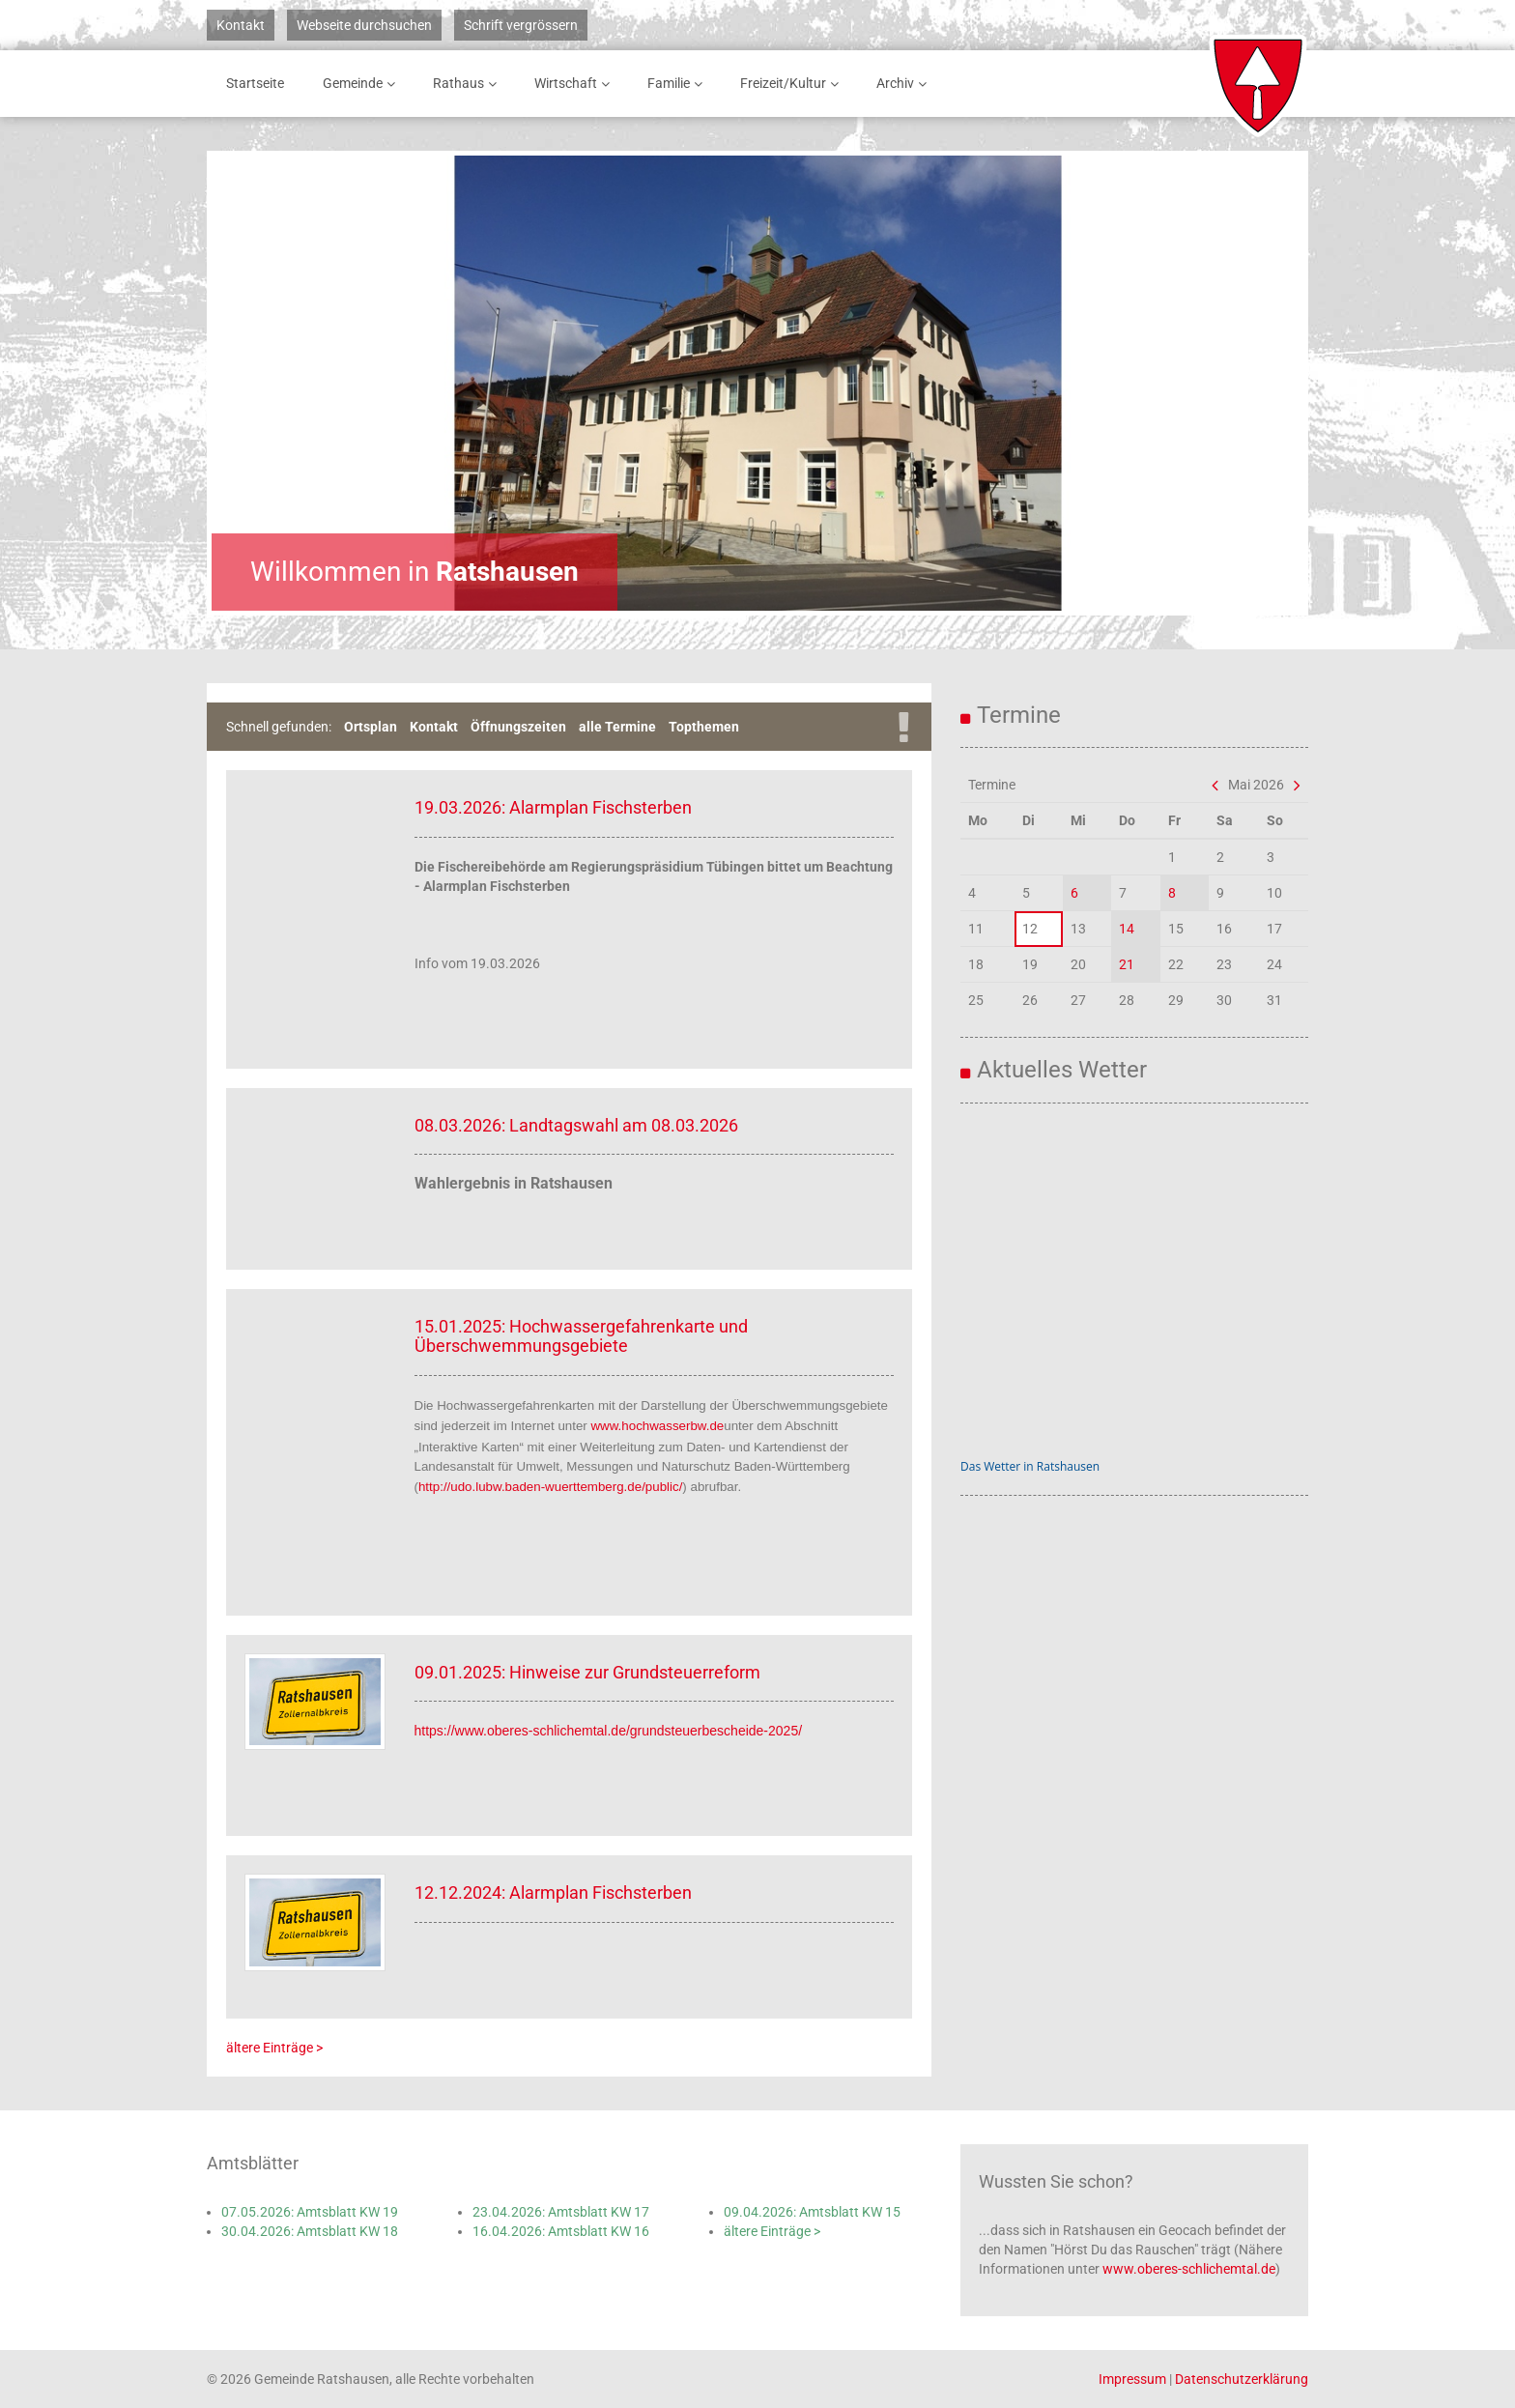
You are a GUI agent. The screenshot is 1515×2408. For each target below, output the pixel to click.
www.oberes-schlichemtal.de (1188, 2269)
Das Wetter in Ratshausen (1030, 1466)
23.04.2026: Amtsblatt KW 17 (560, 2212)
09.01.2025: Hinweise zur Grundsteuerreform (587, 1672)
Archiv (904, 83)
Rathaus (468, 83)
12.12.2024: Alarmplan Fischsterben (553, 1892)
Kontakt (240, 25)
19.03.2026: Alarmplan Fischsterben (553, 807)
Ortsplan (370, 726)
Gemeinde (362, 83)
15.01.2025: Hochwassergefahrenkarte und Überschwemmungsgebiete (581, 1336)
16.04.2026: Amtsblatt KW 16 (560, 2231)
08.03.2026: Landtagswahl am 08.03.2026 (576, 1125)
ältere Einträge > (274, 2047)
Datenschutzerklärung (1241, 2379)
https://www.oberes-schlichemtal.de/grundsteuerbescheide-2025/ (608, 1730)
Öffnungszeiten (518, 726)
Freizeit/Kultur (792, 83)
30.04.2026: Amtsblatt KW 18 (309, 2231)
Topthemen (704, 726)
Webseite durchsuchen (364, 25)
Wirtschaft (575, 83)
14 (1126, 928)
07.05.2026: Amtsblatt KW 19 (309, 2212)
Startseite (255, 83)
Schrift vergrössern (521, 25)
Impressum (1132, 2379)
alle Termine (617, 726)
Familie (678, 83)
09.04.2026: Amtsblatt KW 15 (812, 2212)
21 (1126, 964)
